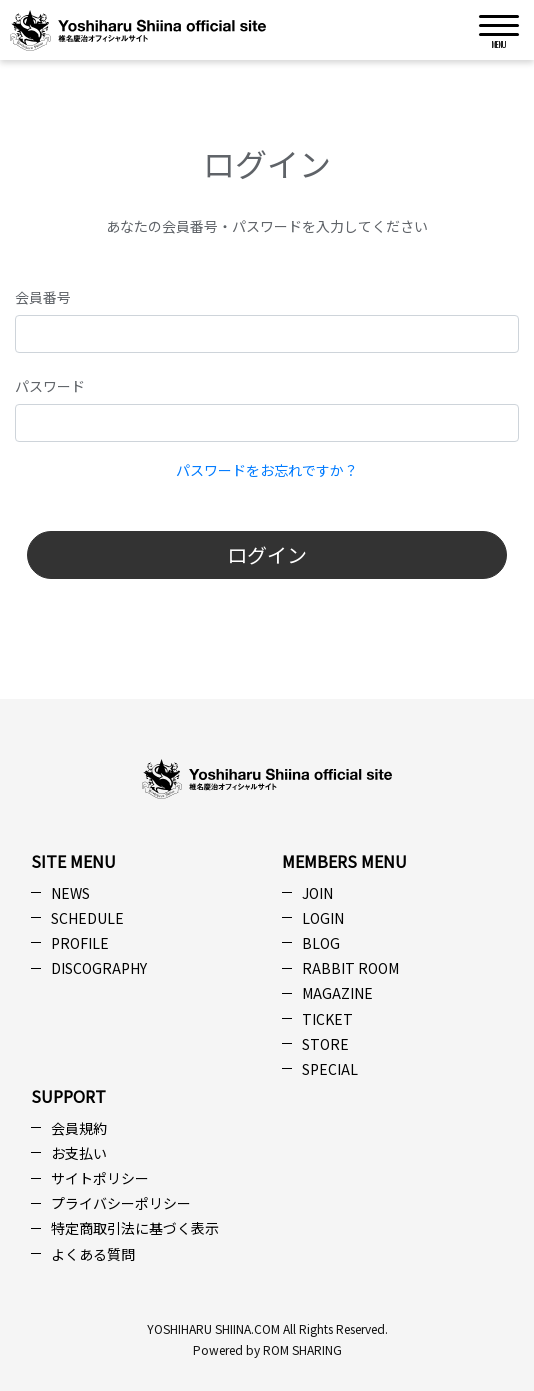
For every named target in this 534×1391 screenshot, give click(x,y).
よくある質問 (93, 1254)
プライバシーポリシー (121, 1203)
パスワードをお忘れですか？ (267, 470)
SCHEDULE (87, 918)
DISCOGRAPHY (99, 968)
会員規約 (79, 1128)
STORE (325, 1044)
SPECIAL (330, 1069)
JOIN (317, 893)
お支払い (79, 1153)
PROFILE (80, 943)
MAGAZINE (337, 993)
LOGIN (323, 918)
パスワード (50, 386)
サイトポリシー (100, 1178)
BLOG (321, 943)
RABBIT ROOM (350, 968)
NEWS (70, 893)
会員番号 (43, 297)
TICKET (327, 1019)
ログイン (267, 554)
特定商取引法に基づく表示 (135, 1228)
